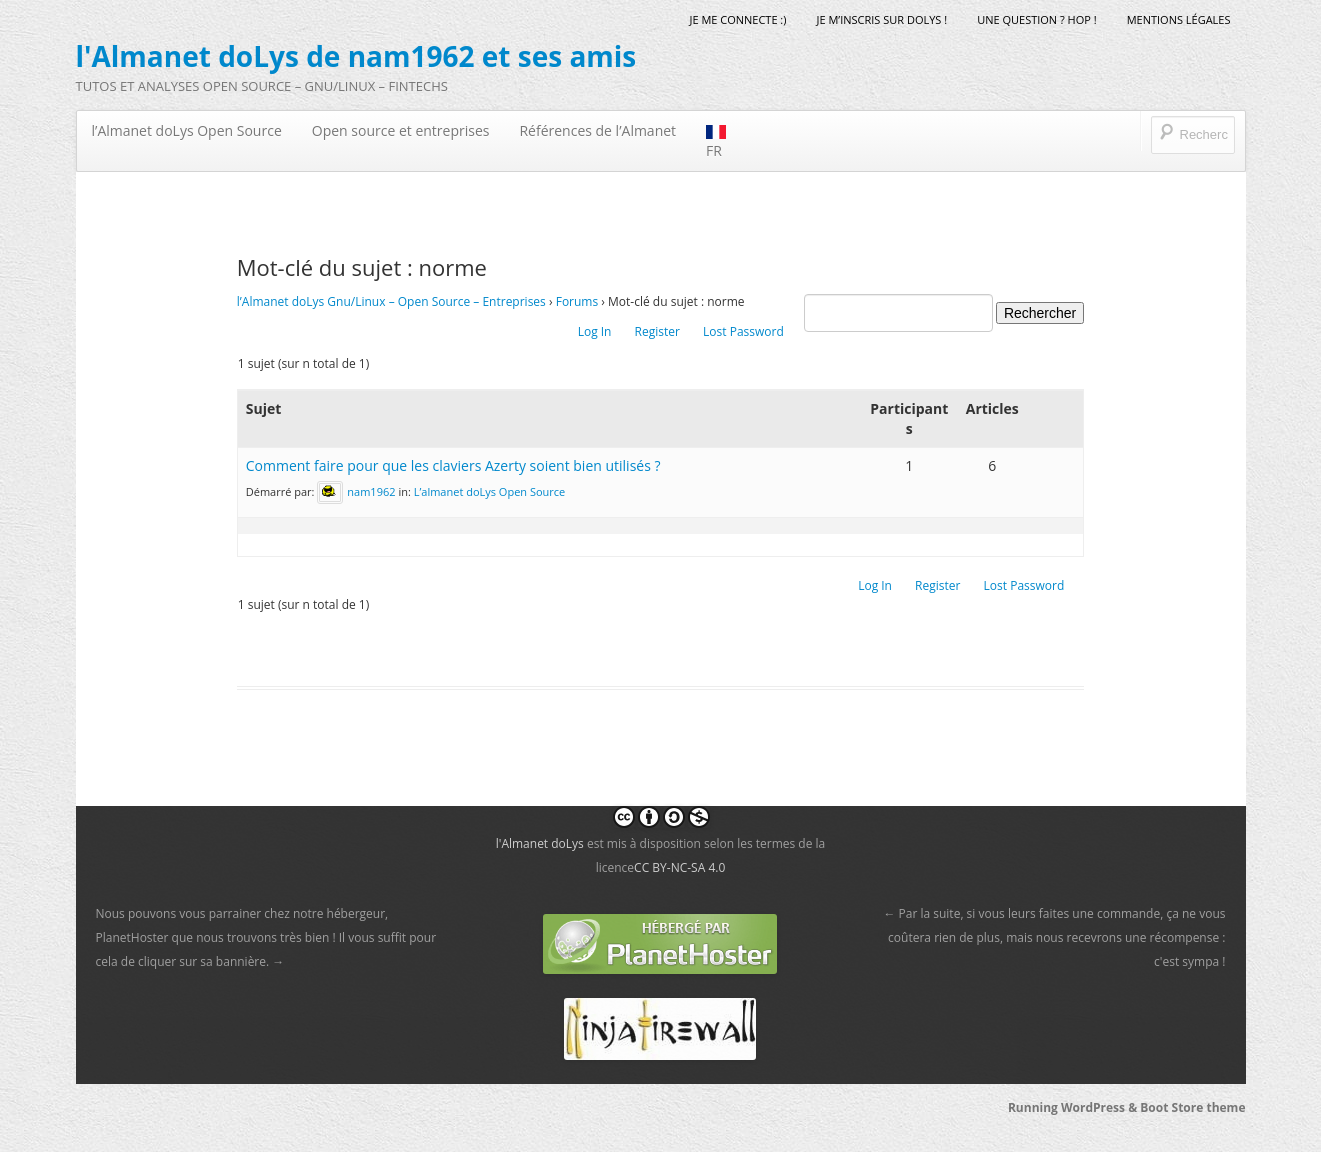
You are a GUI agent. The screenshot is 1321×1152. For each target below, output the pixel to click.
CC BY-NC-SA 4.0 (679, 867)
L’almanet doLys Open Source (490, 491)
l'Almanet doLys (540, 843)
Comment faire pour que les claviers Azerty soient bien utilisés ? (453, 465)
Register (657, 331)
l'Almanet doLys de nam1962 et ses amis (356, 56)
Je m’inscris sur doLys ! (882, 19)
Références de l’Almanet (597, 130)
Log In (595, 331)
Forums (577, 301)
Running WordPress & (1074, 1107)
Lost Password (743, 331)
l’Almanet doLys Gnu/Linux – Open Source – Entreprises (391, 301)
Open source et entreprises (401, 130)
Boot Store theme (1192, 1107)
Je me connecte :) (737, 19)
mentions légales (1179, 19)
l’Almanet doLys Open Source (187, 130)
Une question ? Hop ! (1036, 19)
